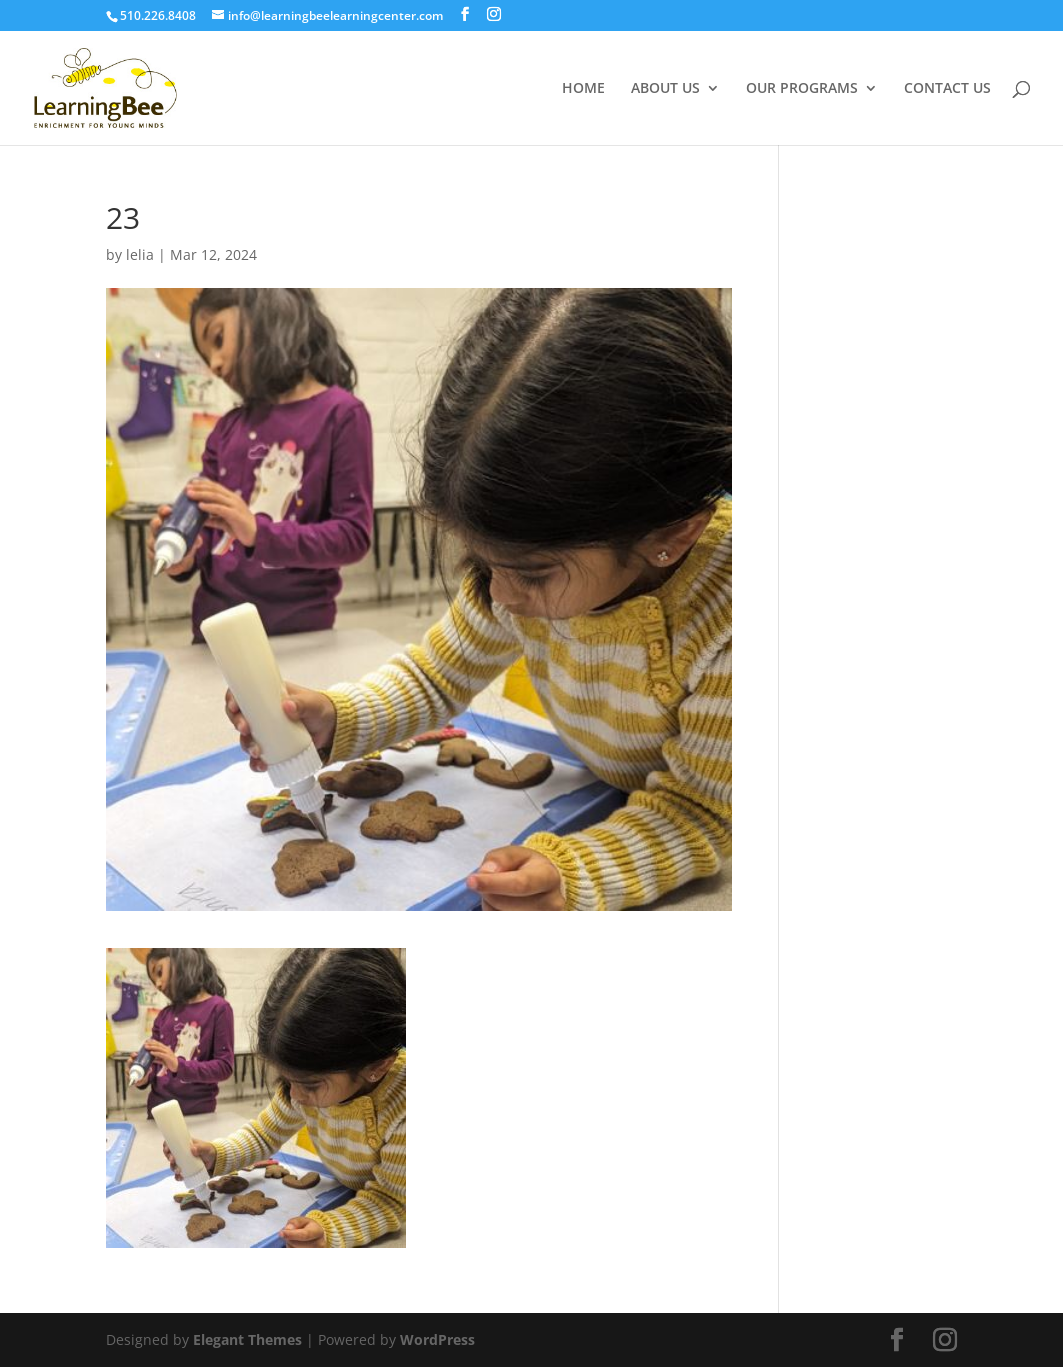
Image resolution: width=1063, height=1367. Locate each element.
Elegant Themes (247, 1339)
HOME (583, 89)
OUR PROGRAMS (802, 89)
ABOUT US (665, 89)
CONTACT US (947, 89)
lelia (140, 254)
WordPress (437, 1339)
